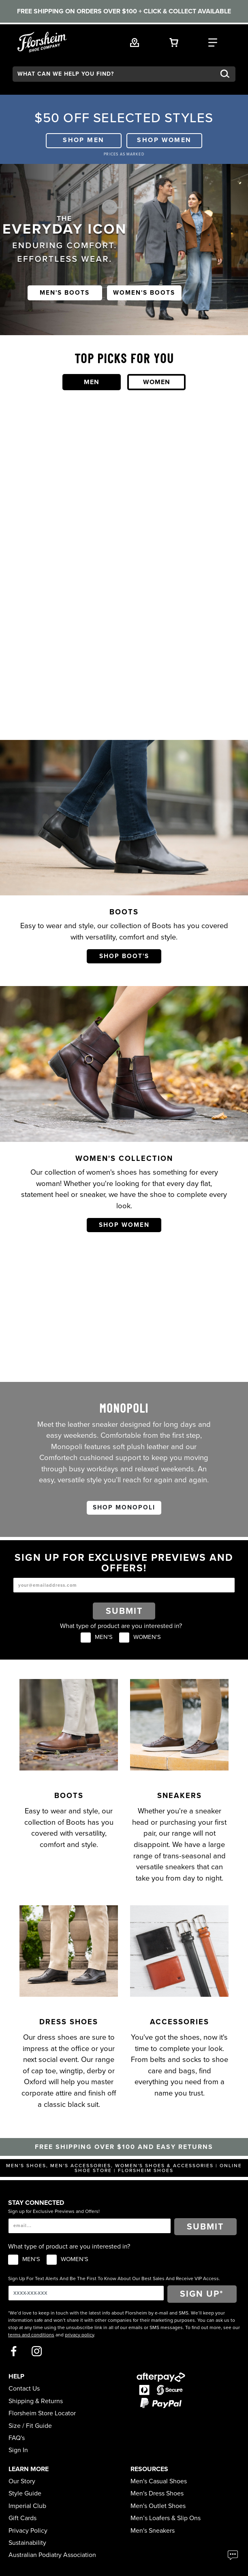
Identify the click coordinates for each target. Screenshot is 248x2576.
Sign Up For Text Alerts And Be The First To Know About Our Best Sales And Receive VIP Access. (114, 2278)
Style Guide (25, 2493)
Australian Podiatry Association (52, 2555)
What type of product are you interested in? (121, 1626)
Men (91, 382)
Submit (124, 1611)
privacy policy (79, 2335)
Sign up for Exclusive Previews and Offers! (54, 2211)
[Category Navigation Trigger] (212, 41)
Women (156, 382)
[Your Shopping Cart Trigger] (173, 41)
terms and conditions (31, 2335)
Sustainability (27, 2543)
